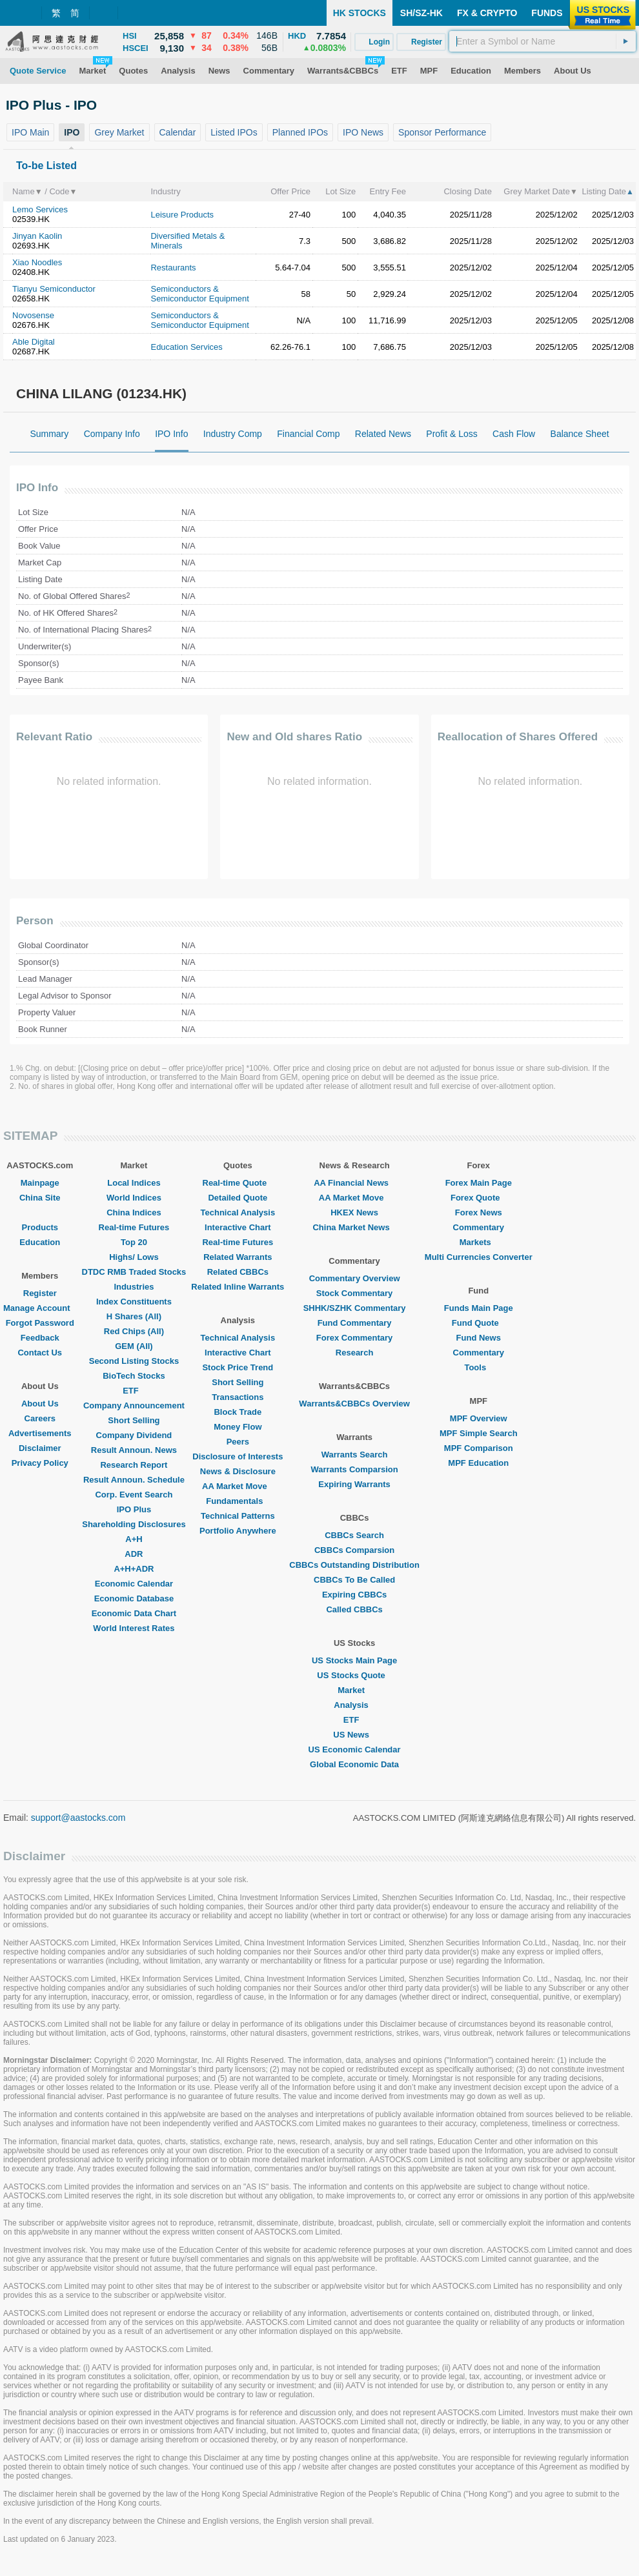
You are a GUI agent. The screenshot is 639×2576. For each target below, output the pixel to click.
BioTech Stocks (134, 1376)
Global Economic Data (354, 1764)
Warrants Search (354, 1454)
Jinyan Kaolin (37, 236)
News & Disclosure (238, 1471)
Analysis (354, 1705)
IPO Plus (134, 1509)
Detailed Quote (237, 1197)
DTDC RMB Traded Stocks (134, 1272)
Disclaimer (40, 1448)
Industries (134, 1287)
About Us (40, 1403)
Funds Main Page (478, 1308)
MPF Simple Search (479, 1433)
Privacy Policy (40, 1463)
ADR (134, 1554)
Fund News (478, 1338)
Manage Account (40, 1308)
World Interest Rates (133, 1628)
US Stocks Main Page (354, 1660)
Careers (40, 1418)
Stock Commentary (354, 1293)
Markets (479, 1242)
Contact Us (39, 1352)
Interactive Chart (238, 1227)
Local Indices (133, 1183)
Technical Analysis (238, 1212)
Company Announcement (134, 1405)
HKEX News (354, 1212)
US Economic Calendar (355, 1749)
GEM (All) (134, 1346)
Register (40, 1293)
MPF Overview (478, 1418)
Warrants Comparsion (354, 1469)
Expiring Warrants (354, 1484)
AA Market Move (238, 1486)
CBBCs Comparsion (354, 1550)
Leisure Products (182, 214)
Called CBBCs (354, 1609)
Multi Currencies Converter (478, 1257)
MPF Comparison (478, 1448)
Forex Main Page (478, 1183)
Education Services (186, 347)
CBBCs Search (354, 1535)
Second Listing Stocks (134, 1361)
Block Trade (237, 1412)
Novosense (33, 315)
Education (39, 1242)
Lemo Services (40, 209)
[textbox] (542, 41)
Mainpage (40, 1183)
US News (354, 1734)
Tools (478, 1367)
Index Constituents (134, 1301)
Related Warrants (237, 1257)
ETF (134, 1390)
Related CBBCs (238, 1272)
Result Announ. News (134, 1450)
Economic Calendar (134, 1583)
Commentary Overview (354, 1278)
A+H (133, 1539)
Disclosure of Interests (237, 1456)
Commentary (478, 1227)
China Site (40, 1197)
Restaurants (173, 267)
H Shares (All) (134, 1316)
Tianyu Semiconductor (54, 289)
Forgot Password (40, 1323)
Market (354, 1690)
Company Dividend (134, 1435)
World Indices (134, 1197)
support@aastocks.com (78, 1817)
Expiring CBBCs (354, 1594)
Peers (238, 1441)
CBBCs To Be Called (354, 1580)
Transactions (237, 1397)
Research (355, 1352)
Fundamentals (237, 1501)
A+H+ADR (134, 1569)
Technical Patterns (238, 1516)
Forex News (478, 1212)
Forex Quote (479, 1197)
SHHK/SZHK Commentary (354, 1308)
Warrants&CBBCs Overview (354, 1403)
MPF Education (478, 1463)
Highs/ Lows (134, 1257)
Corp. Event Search (133, 1494)
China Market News (354, 1227)
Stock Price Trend (237, 1367)
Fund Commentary (355, 1323)
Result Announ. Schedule (134, 1480)
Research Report (133, 1465)
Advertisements (40, 1433)
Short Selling (133, 1420)
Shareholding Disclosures (133, 1524)
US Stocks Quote (354, 1675)
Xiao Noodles (37, 262)
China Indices (134, 1212)
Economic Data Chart (134, 1613)
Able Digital (33, 342)
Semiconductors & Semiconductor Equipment (199, 293)
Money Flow (237, 1427)
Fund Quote (478, 1323)
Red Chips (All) (134, 1331)
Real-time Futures (134, 1227)
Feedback (40, 1338)
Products (40, 1227)
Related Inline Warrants (237, 1287)
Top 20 (134, 1242)
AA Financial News (354, 1183)
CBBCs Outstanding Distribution (354, 1565)
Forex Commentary (354, 1338)
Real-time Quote (238, 1183)
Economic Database (134, 1598)
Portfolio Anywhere (237, 1531)
